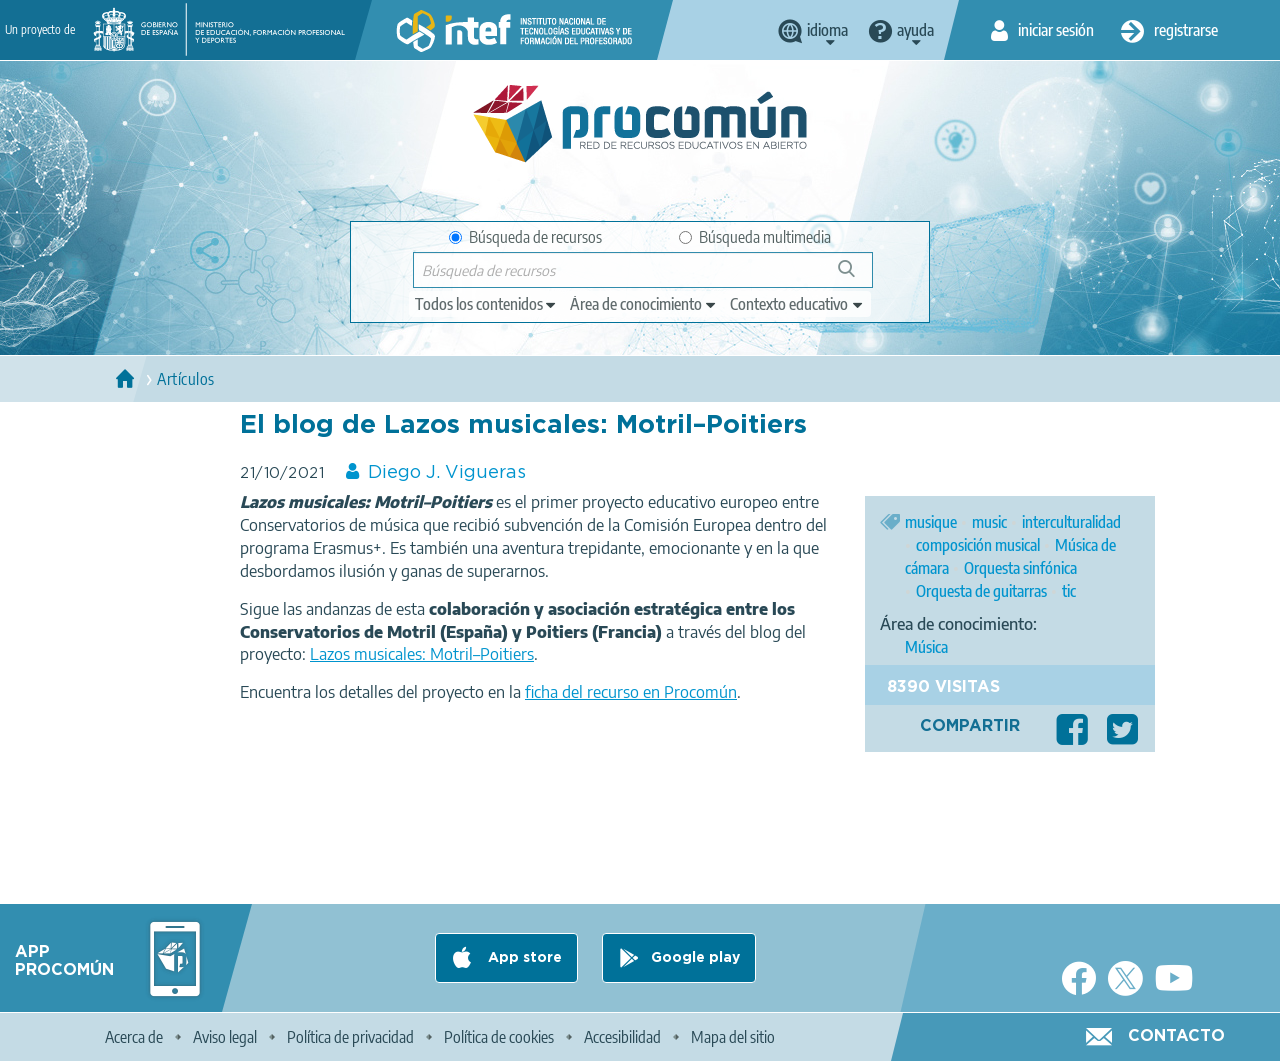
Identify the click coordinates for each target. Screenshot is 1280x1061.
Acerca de (134, 1037)
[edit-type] (486, 304)
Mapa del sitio (733, 1037)
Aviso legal (225, 1037)
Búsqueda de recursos (525, 237)
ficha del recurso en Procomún (631, 692)
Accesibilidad (622, 1037)
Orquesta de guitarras (981, 591)
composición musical (978, 545)
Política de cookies (499, 1037)
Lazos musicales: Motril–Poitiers (422, 654)
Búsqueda (857, 276)
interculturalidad (1071, 522)
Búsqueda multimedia (755, 237)
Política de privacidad (350, 1037)
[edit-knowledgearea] (644, 304)
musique (931, 522)
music (989, 522)
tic (1069, 591)
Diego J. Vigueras (447, 473)
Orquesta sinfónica (1020, 568)
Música (926, 647)
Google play (695, 958)
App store (523, 958)
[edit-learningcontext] (797, 304)
